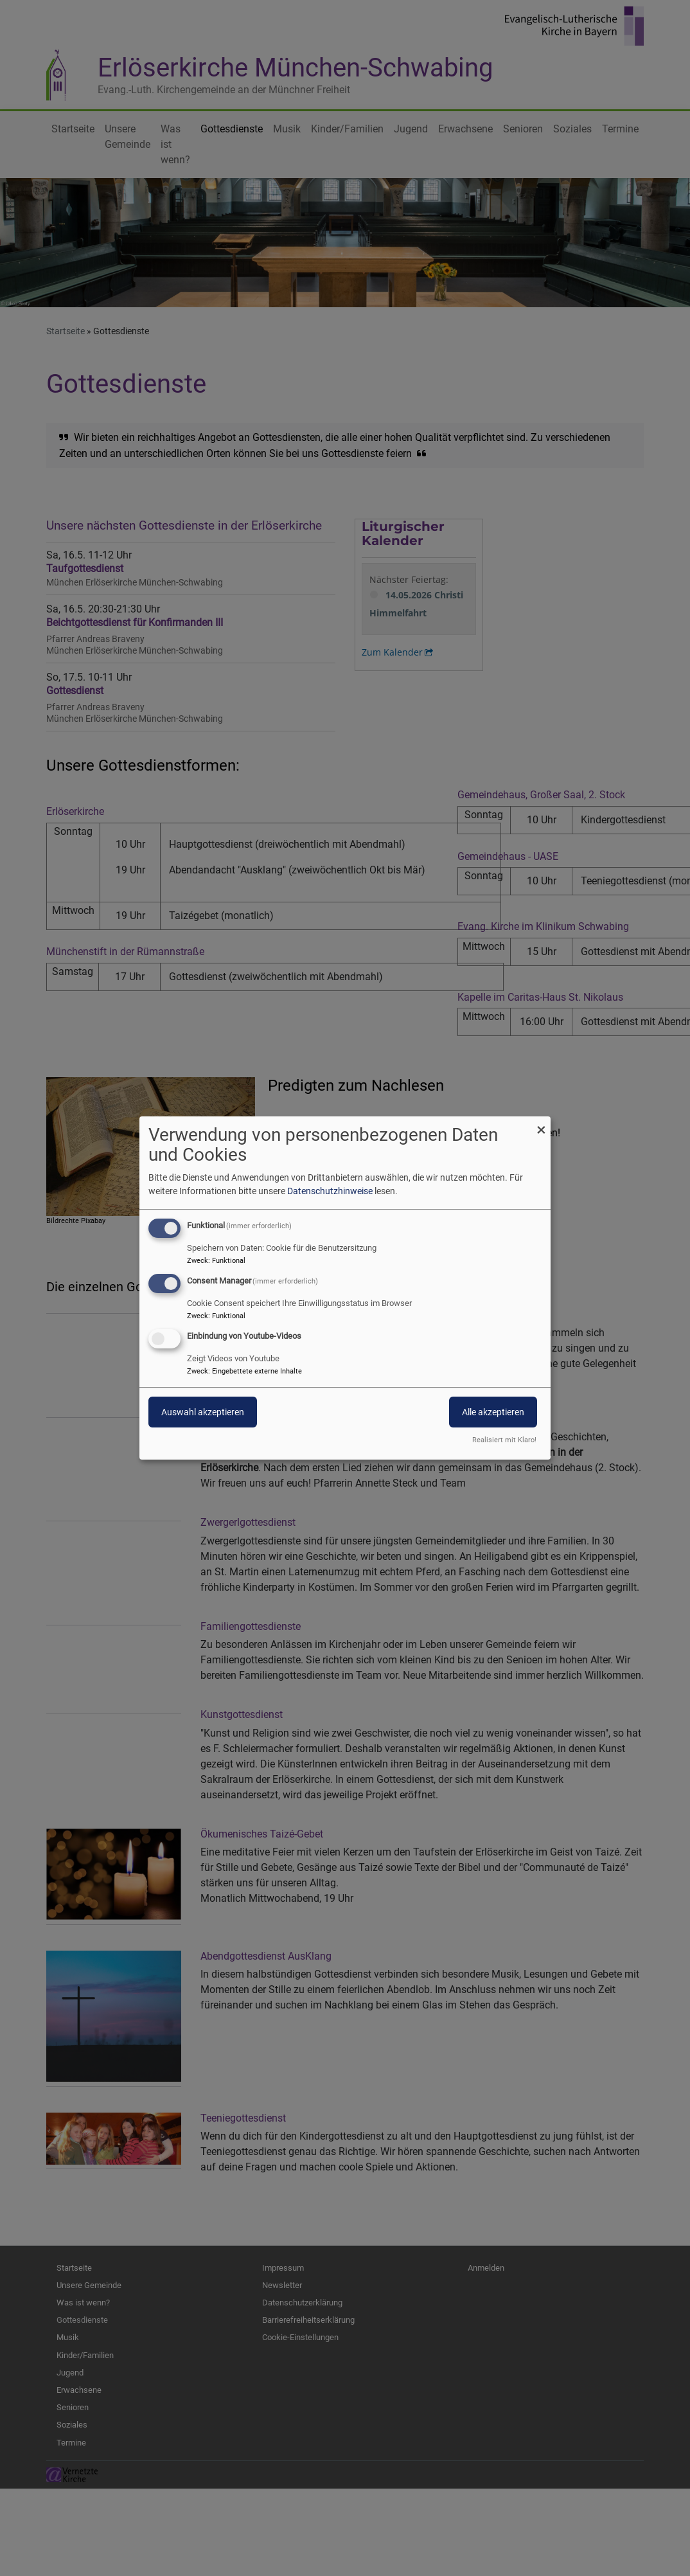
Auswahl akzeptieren (202, 1412)
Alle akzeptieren (493, 1412)
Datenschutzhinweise (330, 1191)
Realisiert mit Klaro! (504, 1440)
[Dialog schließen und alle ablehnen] (541, 1124)
